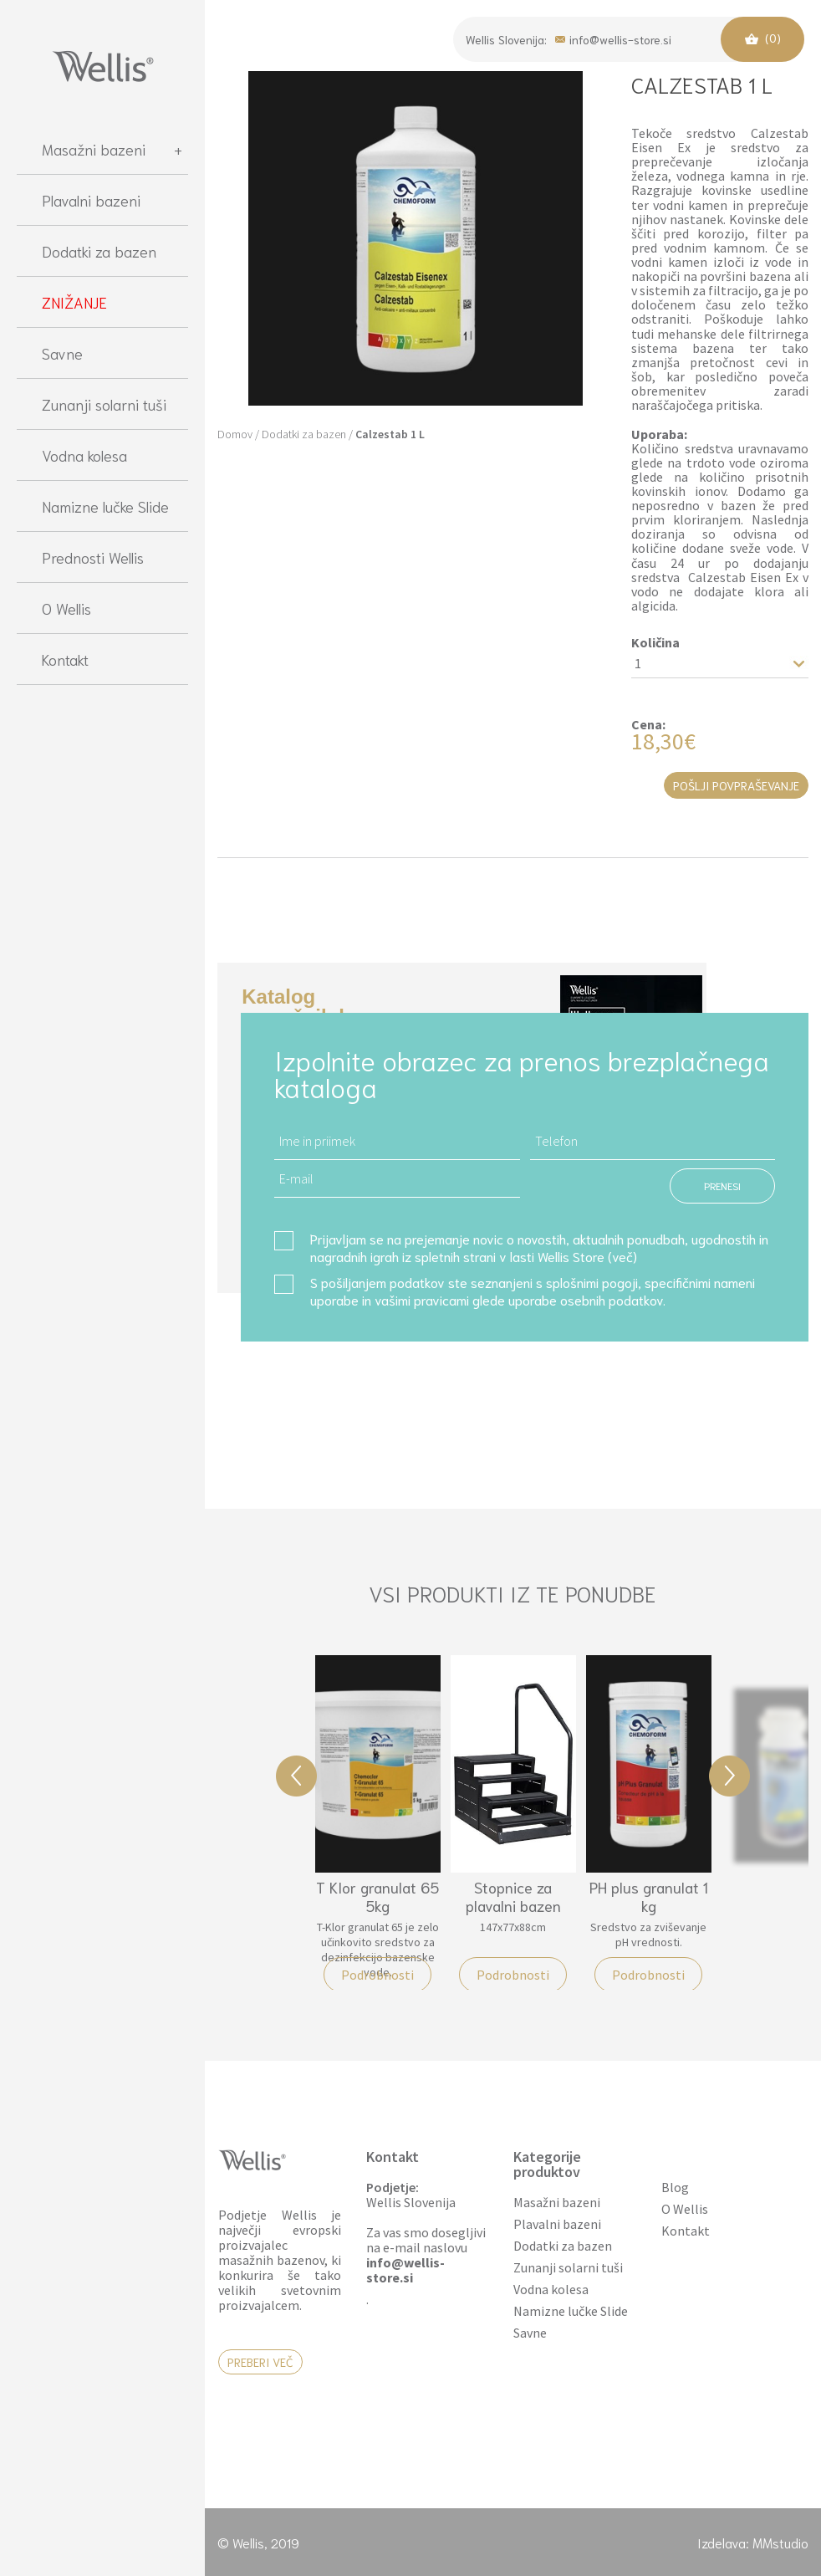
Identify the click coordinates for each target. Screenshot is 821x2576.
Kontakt (65, 659)
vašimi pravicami (422, 1299)
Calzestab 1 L (390, 434)
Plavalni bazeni (91, 200)
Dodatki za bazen (99, 251)
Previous (296, 1776)
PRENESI (722, 1185)
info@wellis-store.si (613, 38)
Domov (234, 434)
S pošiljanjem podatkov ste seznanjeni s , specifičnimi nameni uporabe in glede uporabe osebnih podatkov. (532, 1290)
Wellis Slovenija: (506, 39)
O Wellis (66, 608)
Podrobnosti (377, 1974)
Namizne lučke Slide (105, 506)
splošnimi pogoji (592, 1282)
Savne (62, 353)
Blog (675, 2187)
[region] (102, 1341)
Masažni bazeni (112, 149)
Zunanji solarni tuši (104, 404)
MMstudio (780, 2542)
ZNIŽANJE (74, 302)
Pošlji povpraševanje (736, 785)
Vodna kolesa (84, 455)
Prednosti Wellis (93, 557)
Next (729, 1776)
